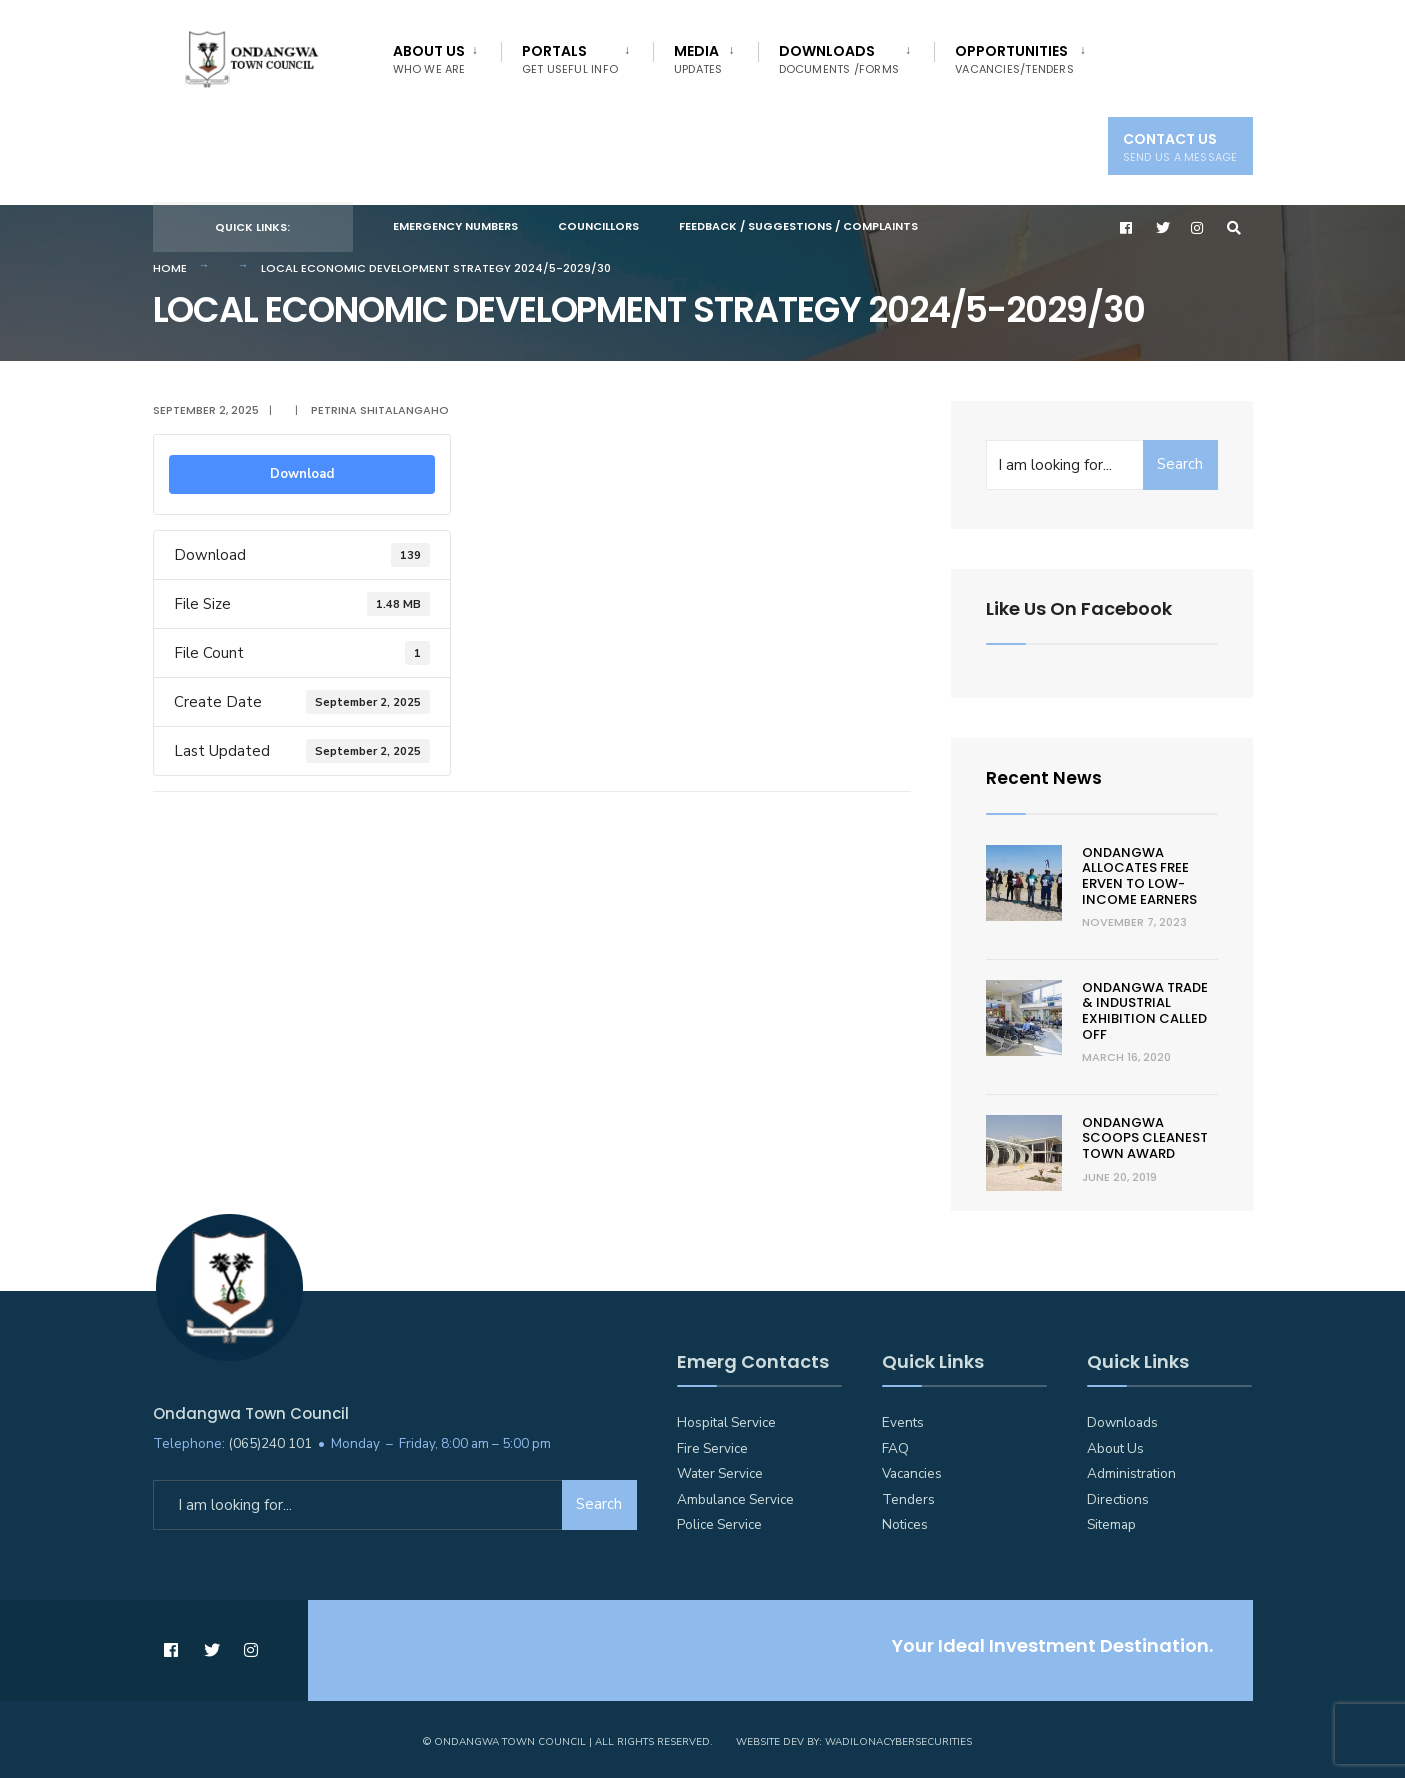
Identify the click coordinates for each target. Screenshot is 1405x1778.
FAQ (895, 1445)
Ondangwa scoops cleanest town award (1145, 1135)
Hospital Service (726, 1419)
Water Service (720, 1471)
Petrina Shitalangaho (380, 407)
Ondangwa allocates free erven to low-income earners (1139, 873)
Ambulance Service (735, 1496)
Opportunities (1014, 59)
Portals (570, 59)
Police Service (719, 1522)
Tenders (908, 1496)
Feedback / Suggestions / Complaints (798, 226)
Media (698, 59)
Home (170, 265)
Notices (905, 1522)
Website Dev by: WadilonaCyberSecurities (854, 1738)
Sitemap (1111, 1522)
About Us (429, 59)
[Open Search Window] (1235, 227)
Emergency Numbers (455, 226)
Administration (1131, 1471)
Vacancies (912, 1471)
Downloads (839, 59)
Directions (1118, 1496)
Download (302, 472)
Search (1180, 462)
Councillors (598, 226)
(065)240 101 (270, 1439)
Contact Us (1180, 147)
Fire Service (712, 1445)
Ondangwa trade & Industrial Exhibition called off (1145, 1008)
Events (903, 1419)
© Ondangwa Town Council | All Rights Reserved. (568, 1738)
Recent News (1044, 775)
